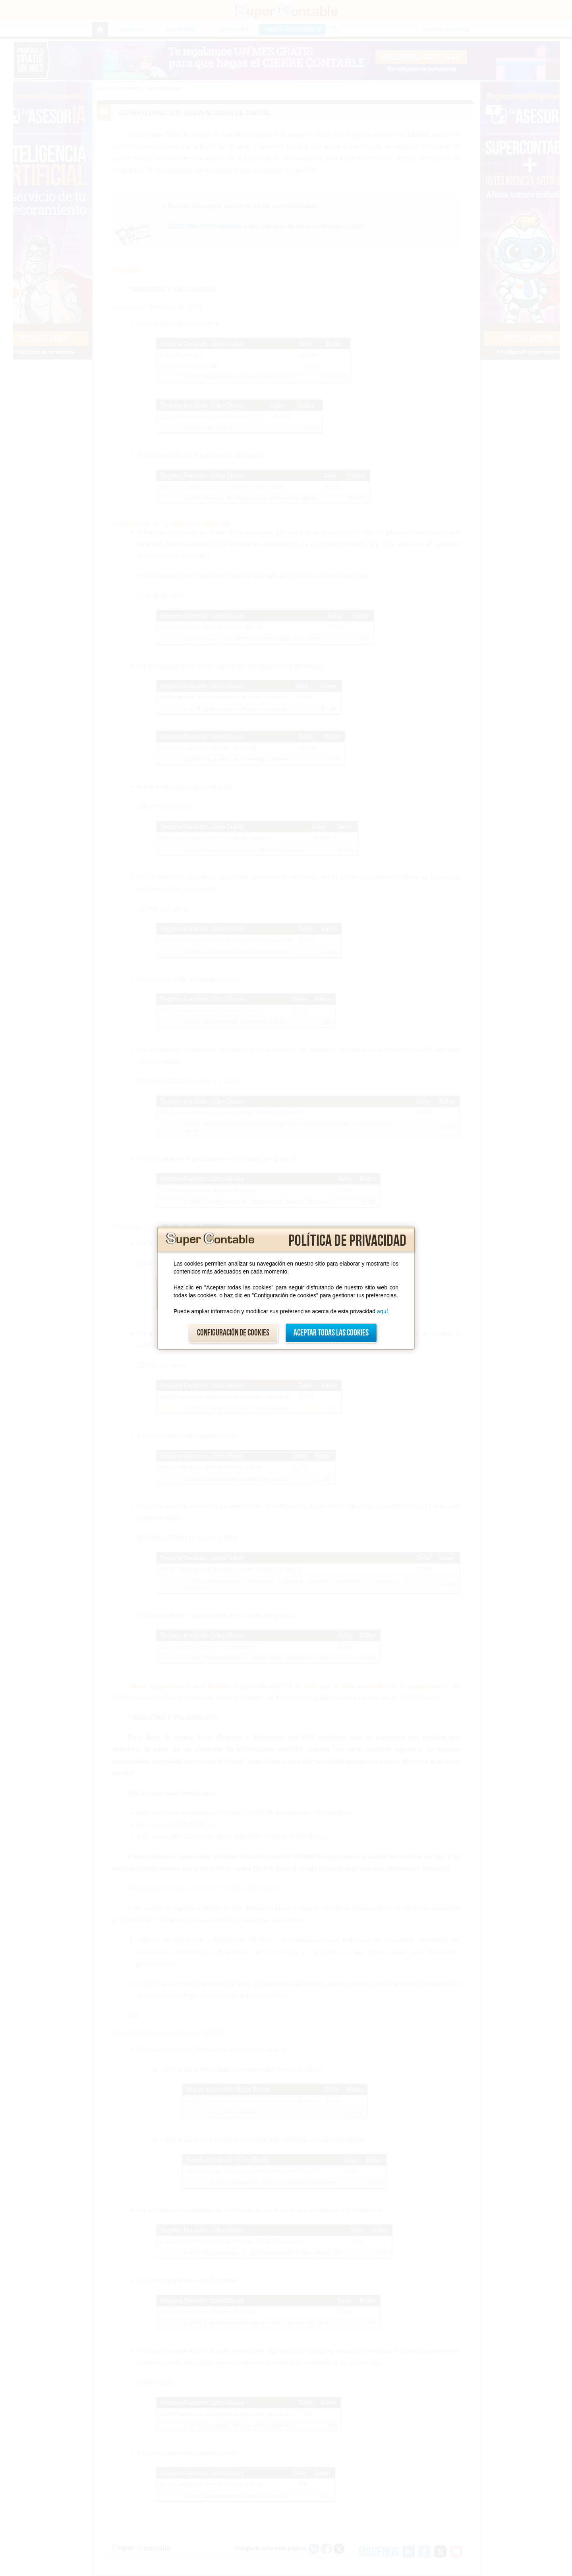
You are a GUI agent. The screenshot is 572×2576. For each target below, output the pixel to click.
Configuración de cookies (233, 1333)
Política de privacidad (347, 1240)
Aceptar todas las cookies (331, 1333)
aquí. (383, 1311)
